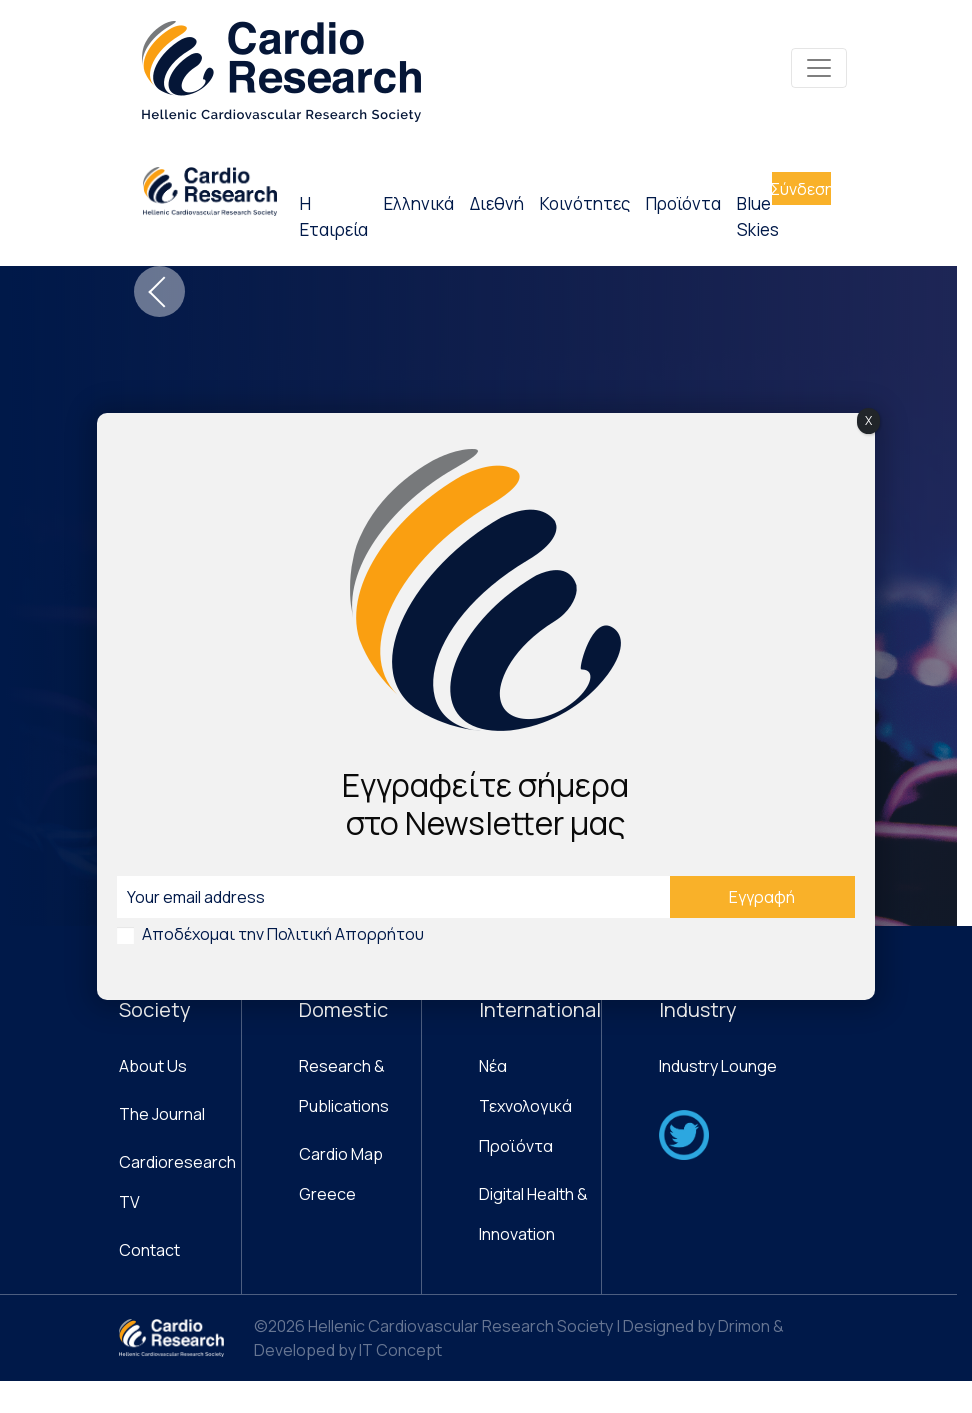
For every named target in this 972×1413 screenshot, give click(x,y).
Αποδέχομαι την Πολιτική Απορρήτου (283, 934)
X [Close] (868, 420)
